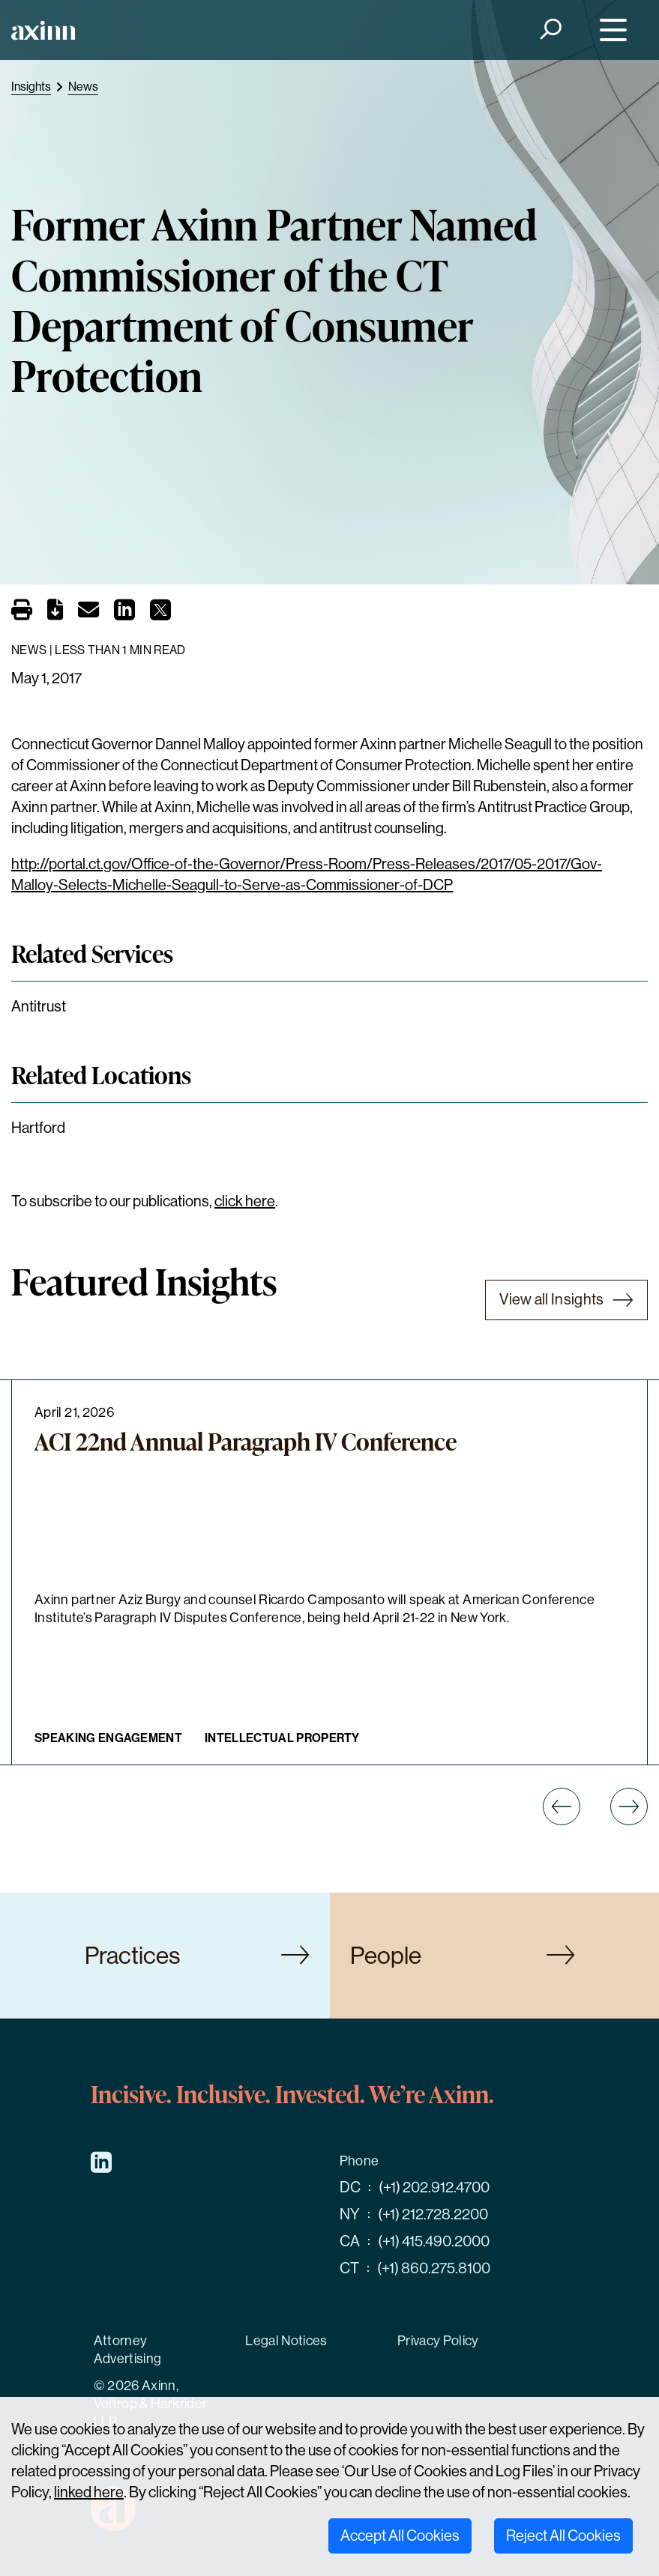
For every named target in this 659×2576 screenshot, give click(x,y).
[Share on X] (160, 614)
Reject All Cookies (563, 2536)
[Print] (21, 611)
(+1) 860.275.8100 (433, 2268)
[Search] (550, 30)
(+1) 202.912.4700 (434, 2187)
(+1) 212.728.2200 (433, 2214)
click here (244, 1201)
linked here (89, 2492)
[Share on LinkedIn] (124, 614)
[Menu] (610, 30)
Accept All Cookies (400, 2536)
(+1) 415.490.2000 (434, 2241)
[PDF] (55, 612)
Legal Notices (286, 2340)
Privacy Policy (438, 2340)
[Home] (43, 30)
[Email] (88, 612)
